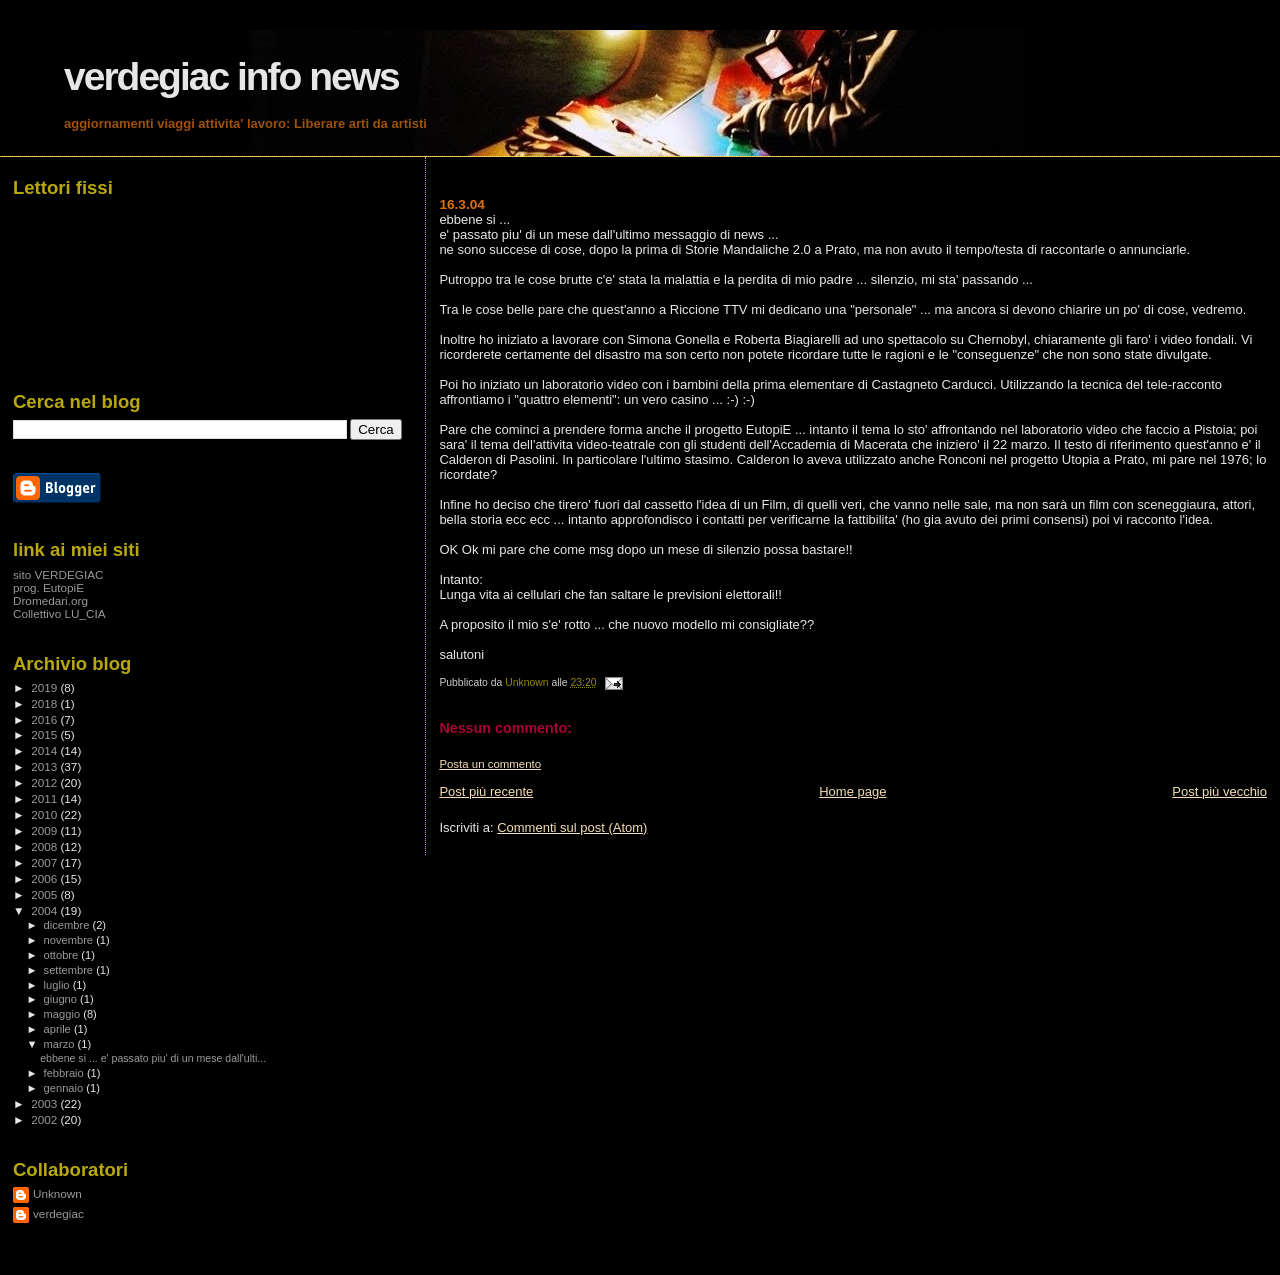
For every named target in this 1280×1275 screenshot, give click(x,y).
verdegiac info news (231, 76)
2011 (45, 798)
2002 (45, 1119)
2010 (45, 814)
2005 (45, 894)
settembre (70, 970)
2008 (45, 846)
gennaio (65, 1088)
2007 (45, 862)
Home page (852, 791)
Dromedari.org (50, 600)
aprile (59, 1029)
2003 (45, 1103)
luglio (58, 985)
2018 (45, 703)
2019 (45, 687)
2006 (45, 878)
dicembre (68, 925)
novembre (70, 940)
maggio (64, 1014)
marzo (61, 1044)
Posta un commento (490, 764)
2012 (45, 782)
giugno (62, 999)
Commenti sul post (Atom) (572, 827)
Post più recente (486, 791)
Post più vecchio (1219, 791)
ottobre (63, 955)
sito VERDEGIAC (58, 574)
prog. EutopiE (48, 587)
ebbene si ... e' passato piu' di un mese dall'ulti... (153, 1058)
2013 (45, 766)
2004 (45, 910)
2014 (45, 750)
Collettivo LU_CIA (59, 613)
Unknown (57, 1193)
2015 (45, 734)
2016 (45, 719)
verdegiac (58, 1213)
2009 (45, 830)
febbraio (65, 1073)
